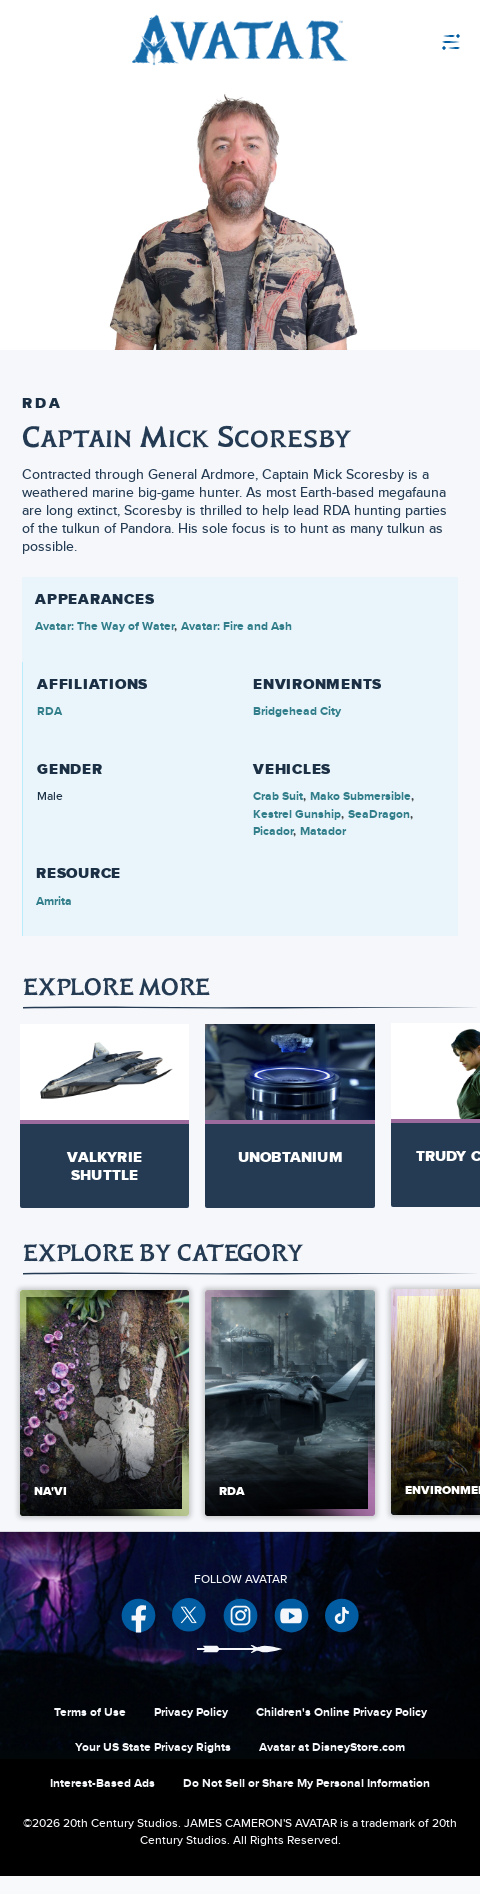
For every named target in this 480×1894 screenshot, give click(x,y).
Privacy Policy (191, 1730)
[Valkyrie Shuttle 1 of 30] (104, 1114)
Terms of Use (90, 1730)
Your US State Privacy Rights (153, 1765)
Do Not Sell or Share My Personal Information (306, 1801)
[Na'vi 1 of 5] (104, 1421)
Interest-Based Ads (102, 1801)
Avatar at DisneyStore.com (332, 1765)
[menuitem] (404, 40)
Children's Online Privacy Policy (341, 1730)
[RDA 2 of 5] (289, 1421)
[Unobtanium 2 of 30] (289, 1105)
